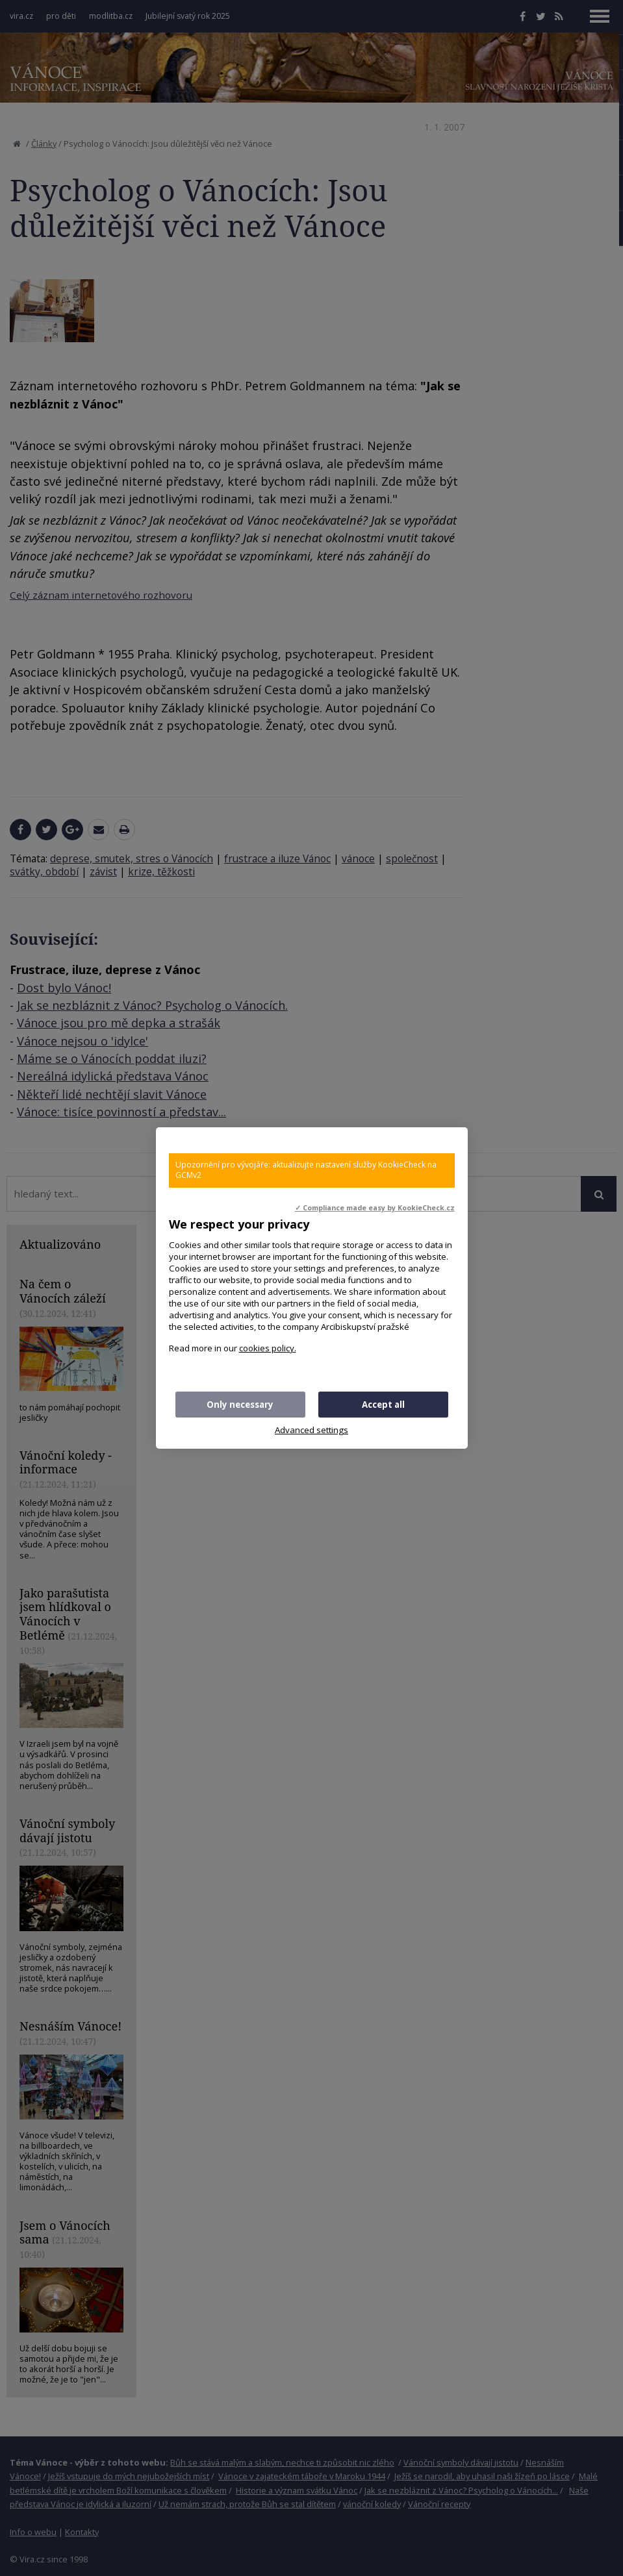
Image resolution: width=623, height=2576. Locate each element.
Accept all (383, 1404)
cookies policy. (267, 1348)
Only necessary (240, 1404)
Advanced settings (311, 1430)
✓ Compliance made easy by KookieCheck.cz (375, 1207)
